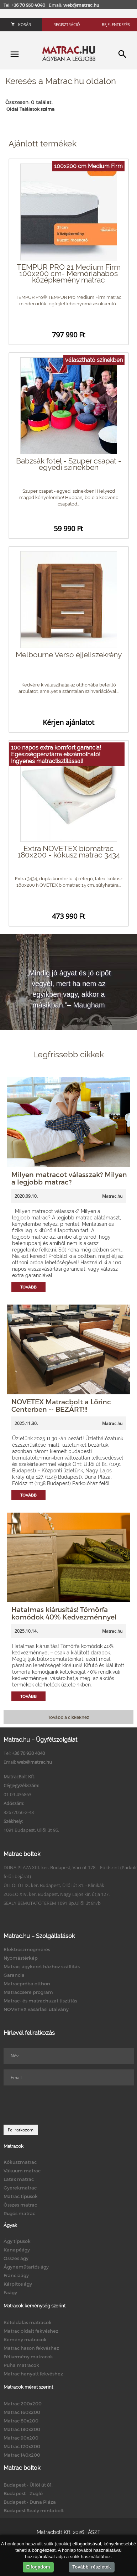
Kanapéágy (17, 2250)
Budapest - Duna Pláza (30, 2502)
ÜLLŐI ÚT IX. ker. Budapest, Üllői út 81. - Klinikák (54, 1885)
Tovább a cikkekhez (68, 1717)
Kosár (21, 24)
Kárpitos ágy (18, 2284)
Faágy (10, 2292)
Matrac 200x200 (23, 2403)
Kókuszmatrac (20, 2162)
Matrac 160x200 (22, 2412)
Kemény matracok (25, 2339)
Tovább (28, 1287)
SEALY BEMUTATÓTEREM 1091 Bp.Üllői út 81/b (52, 1903)
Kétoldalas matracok (28, 2322)
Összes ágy (16, 2258)
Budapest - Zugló (23, 2493)
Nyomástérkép (21, 1958)
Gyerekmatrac (20, 2188)
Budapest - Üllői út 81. (28, 2485)
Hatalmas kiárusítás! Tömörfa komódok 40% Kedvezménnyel (64, 1613)
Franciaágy (16, 2275)
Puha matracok (21, 2365)
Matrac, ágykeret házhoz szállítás (42, 1966)
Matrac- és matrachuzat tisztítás (40, 2001)
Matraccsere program (28, 1992)
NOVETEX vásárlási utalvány (36, 2009)
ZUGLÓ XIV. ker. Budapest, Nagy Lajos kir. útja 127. (57, 1894)
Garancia (14, 1975)
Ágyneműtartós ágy (26, 2267)
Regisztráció (66, 24)
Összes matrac (20, 2205)
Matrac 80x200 (21, 2421)
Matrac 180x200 (22, 2429)
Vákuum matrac (22, 2170)
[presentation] (58, 2105)
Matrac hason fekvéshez (31, 2348)
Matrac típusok (21, 2196)
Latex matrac (19, 2179)
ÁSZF (94, 2532)
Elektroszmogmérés (27, 1949)
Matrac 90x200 (21, 2438)
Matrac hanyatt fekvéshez (33, 2374)
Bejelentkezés (116, 24)
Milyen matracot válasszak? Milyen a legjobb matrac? (69, 1178)
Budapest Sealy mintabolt (34, 2510)
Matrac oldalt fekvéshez (31, 2331)
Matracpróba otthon (27, 1983)
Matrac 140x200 (22, 2455)
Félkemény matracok (28, 2356)
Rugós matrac (19, 2213)
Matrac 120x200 (22, 2446)
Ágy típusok (17, 2241)
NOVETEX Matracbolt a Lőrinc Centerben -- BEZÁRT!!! (61, 1405)
